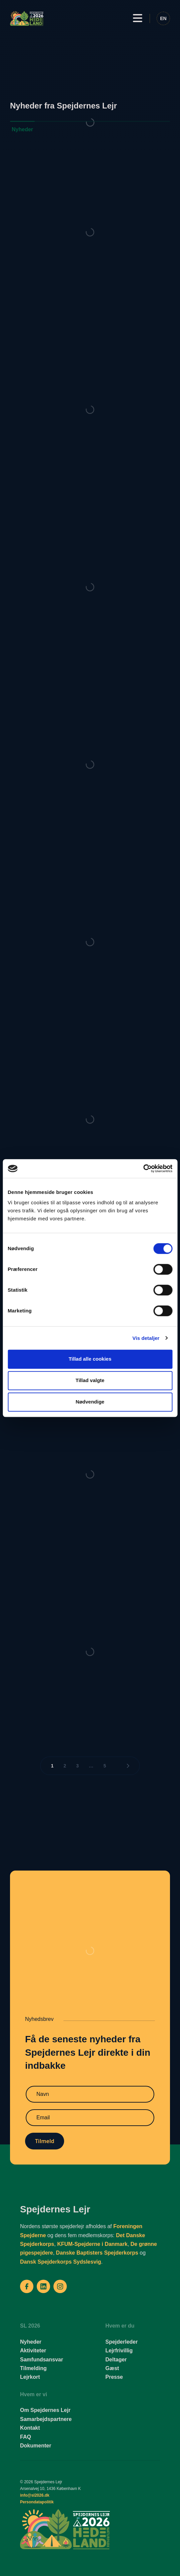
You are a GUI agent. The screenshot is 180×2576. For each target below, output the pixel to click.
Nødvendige (90, 1402)
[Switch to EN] (163, 18)
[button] (138, 18)
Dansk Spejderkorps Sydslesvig (60, 2262)
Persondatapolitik (37, 2502)
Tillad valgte (89, 1380)
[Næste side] (127, 1765)
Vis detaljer (146, 1338)
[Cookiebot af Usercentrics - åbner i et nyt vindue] (143, 1168)
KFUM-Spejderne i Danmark (92, 2244)
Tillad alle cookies (89, 1359)
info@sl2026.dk (34, 2495)
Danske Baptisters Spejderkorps (97, 2253)
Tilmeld (44, 2141)
